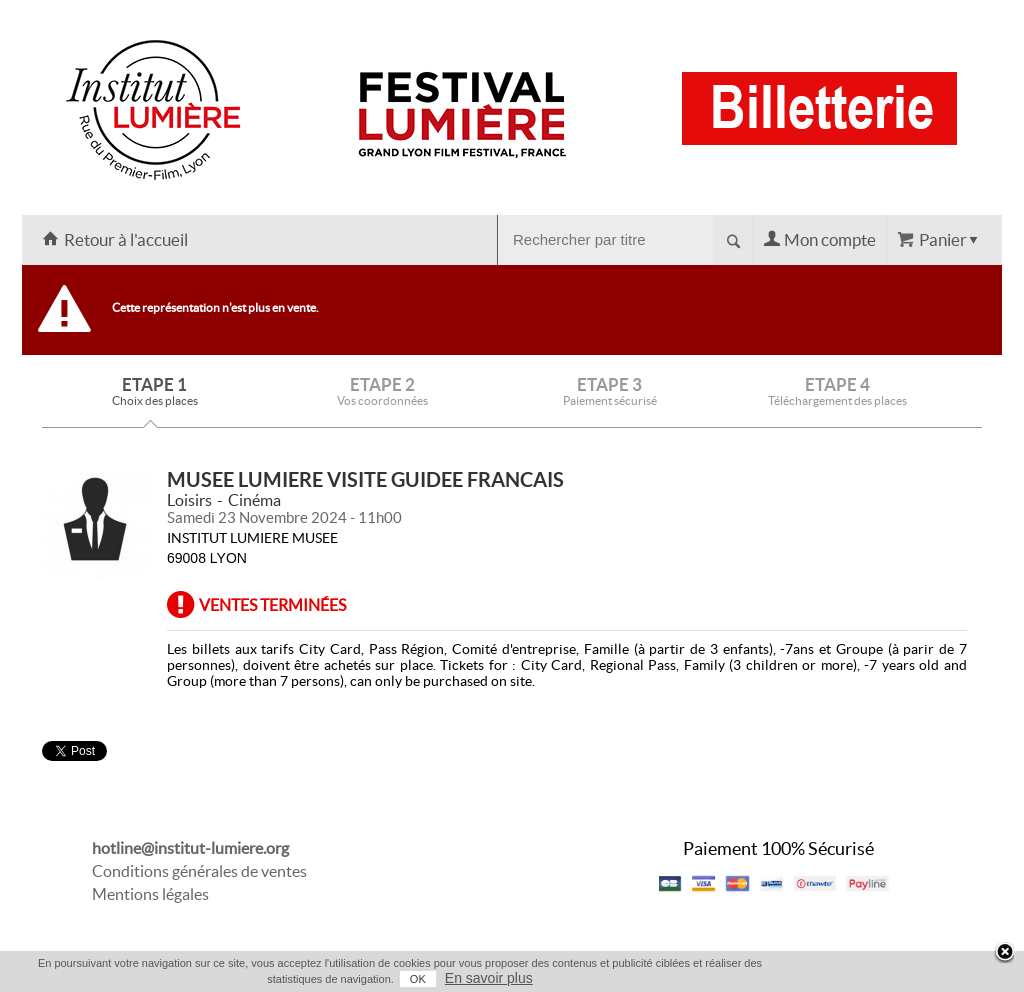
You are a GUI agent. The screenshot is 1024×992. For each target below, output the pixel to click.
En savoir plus (489, 978)
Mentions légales (150, 894)
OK (418, 979)
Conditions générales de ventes (199, 871)
